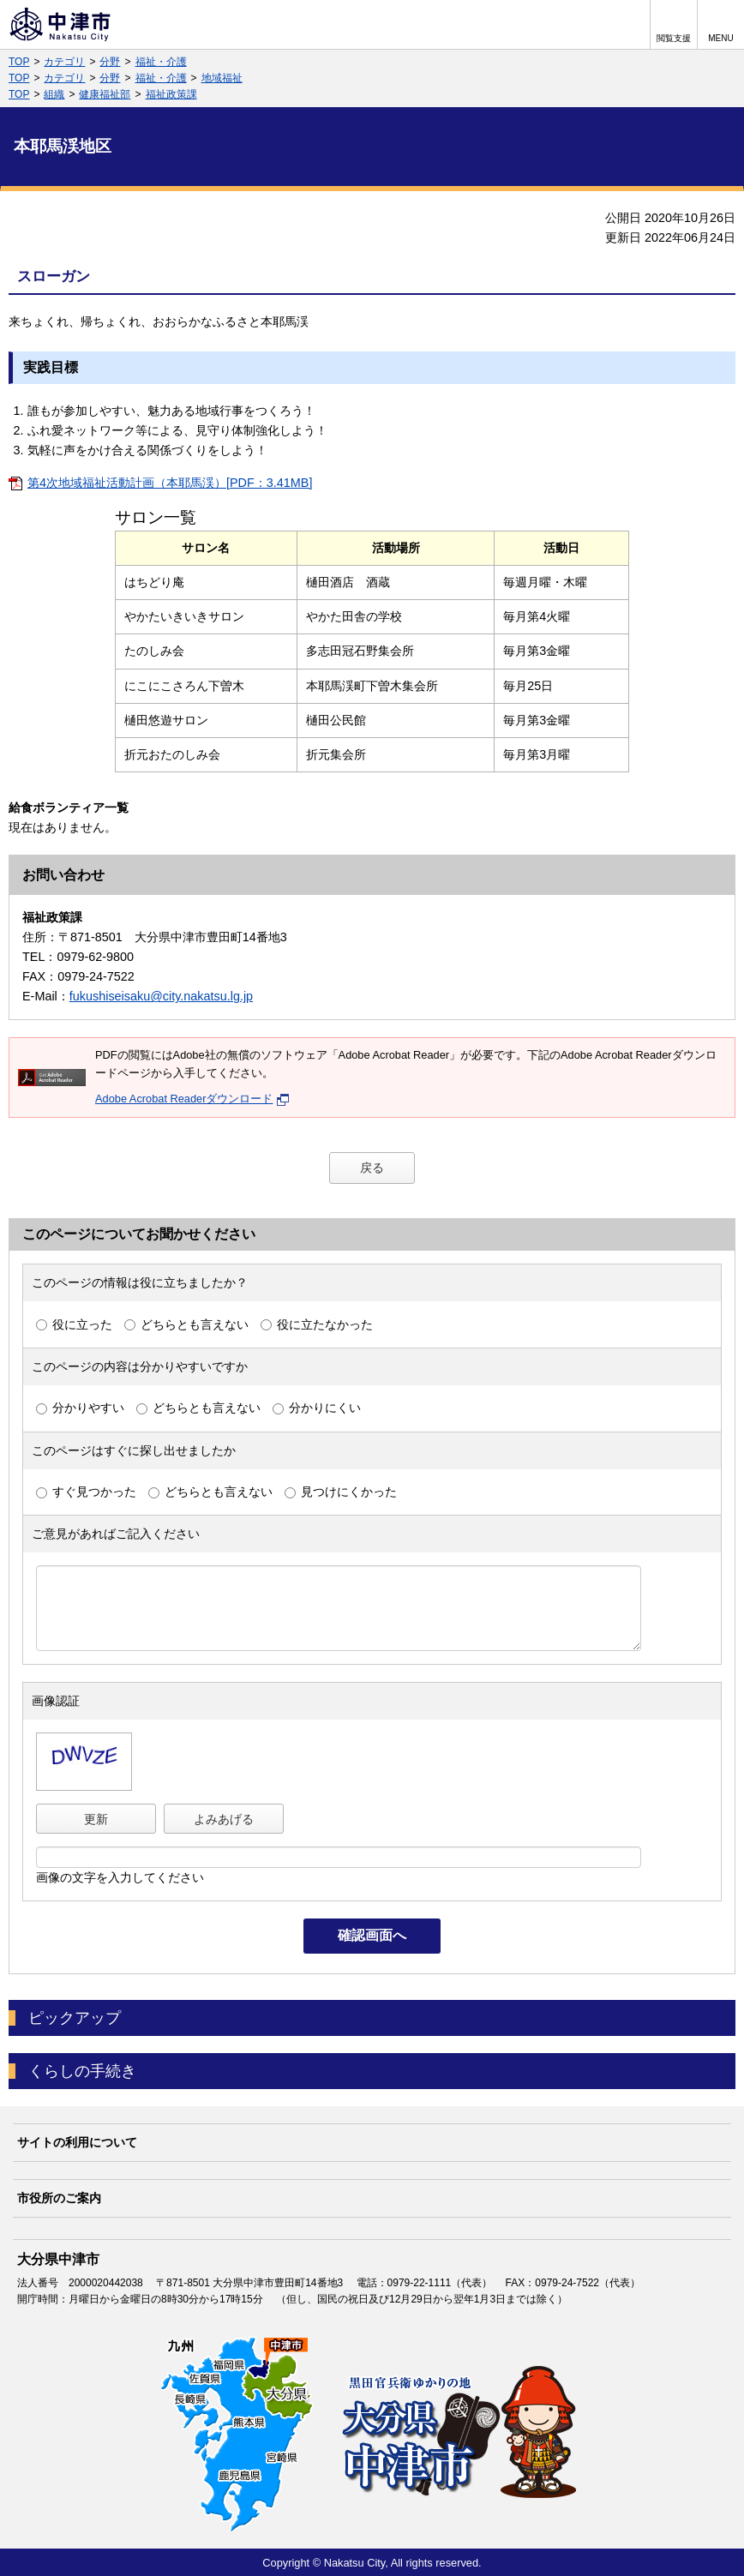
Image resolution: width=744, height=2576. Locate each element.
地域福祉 (222, 78)
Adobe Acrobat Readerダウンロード (192, 1098)
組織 (54, 94)
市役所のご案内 (59, 2198)
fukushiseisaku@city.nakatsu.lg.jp (161, 996)
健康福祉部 (104, 94)
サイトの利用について (77, 2142)
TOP (19, 62)
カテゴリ (64, 62)
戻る (372, 1167)
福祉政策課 (171, 94)
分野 (109, 62)
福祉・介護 (161, 62)
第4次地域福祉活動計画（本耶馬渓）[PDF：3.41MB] (169, 482)
